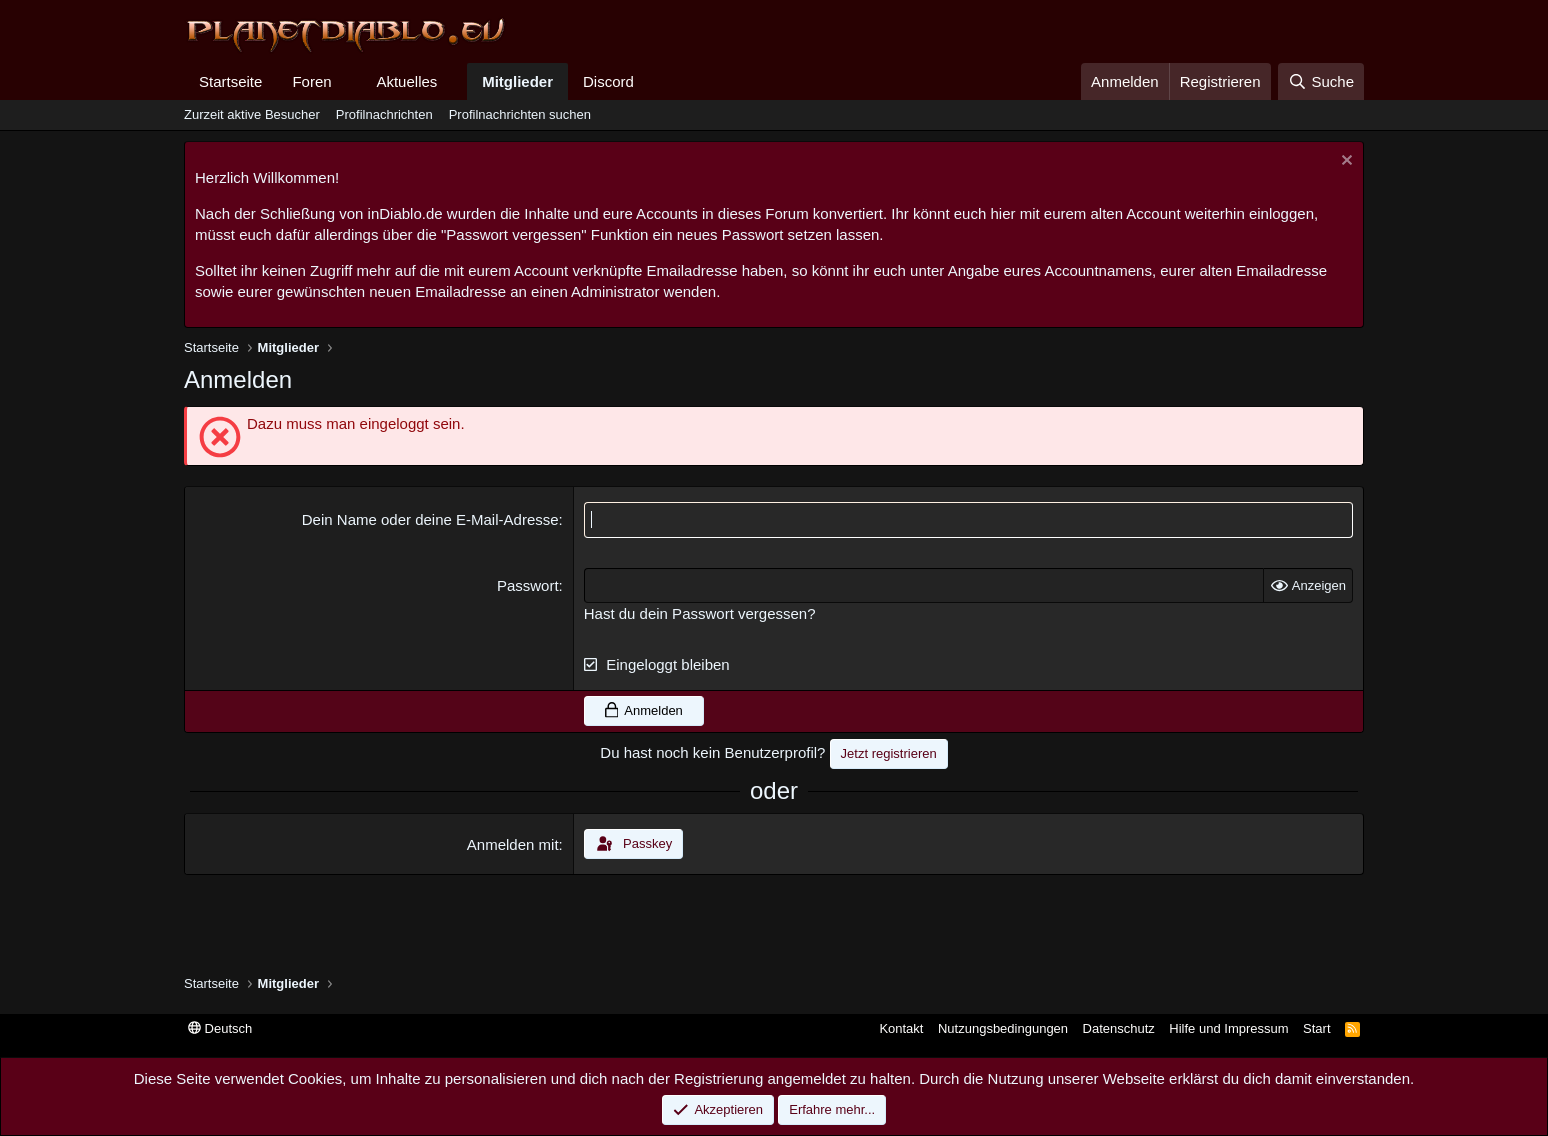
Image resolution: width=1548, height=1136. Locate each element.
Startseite (230, 81)
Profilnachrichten (384, 114)
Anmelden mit (513, 844)
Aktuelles (406, 81)
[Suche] (1321, 81)
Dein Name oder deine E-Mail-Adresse (430, 519)
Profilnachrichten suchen (520, 114)
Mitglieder (517, 81)
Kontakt (901, 1028)
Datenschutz (1119, 1028)
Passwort (528, 584)
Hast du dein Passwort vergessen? (700, 612)
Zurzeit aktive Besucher (252, 114)
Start (1316, 1028)
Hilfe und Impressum (1228, 1028)
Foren (311, 81)
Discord (608, 81)
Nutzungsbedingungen (1003, 1028)
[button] (347, 81)
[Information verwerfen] (1344, 162)
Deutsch (220, 1028)
